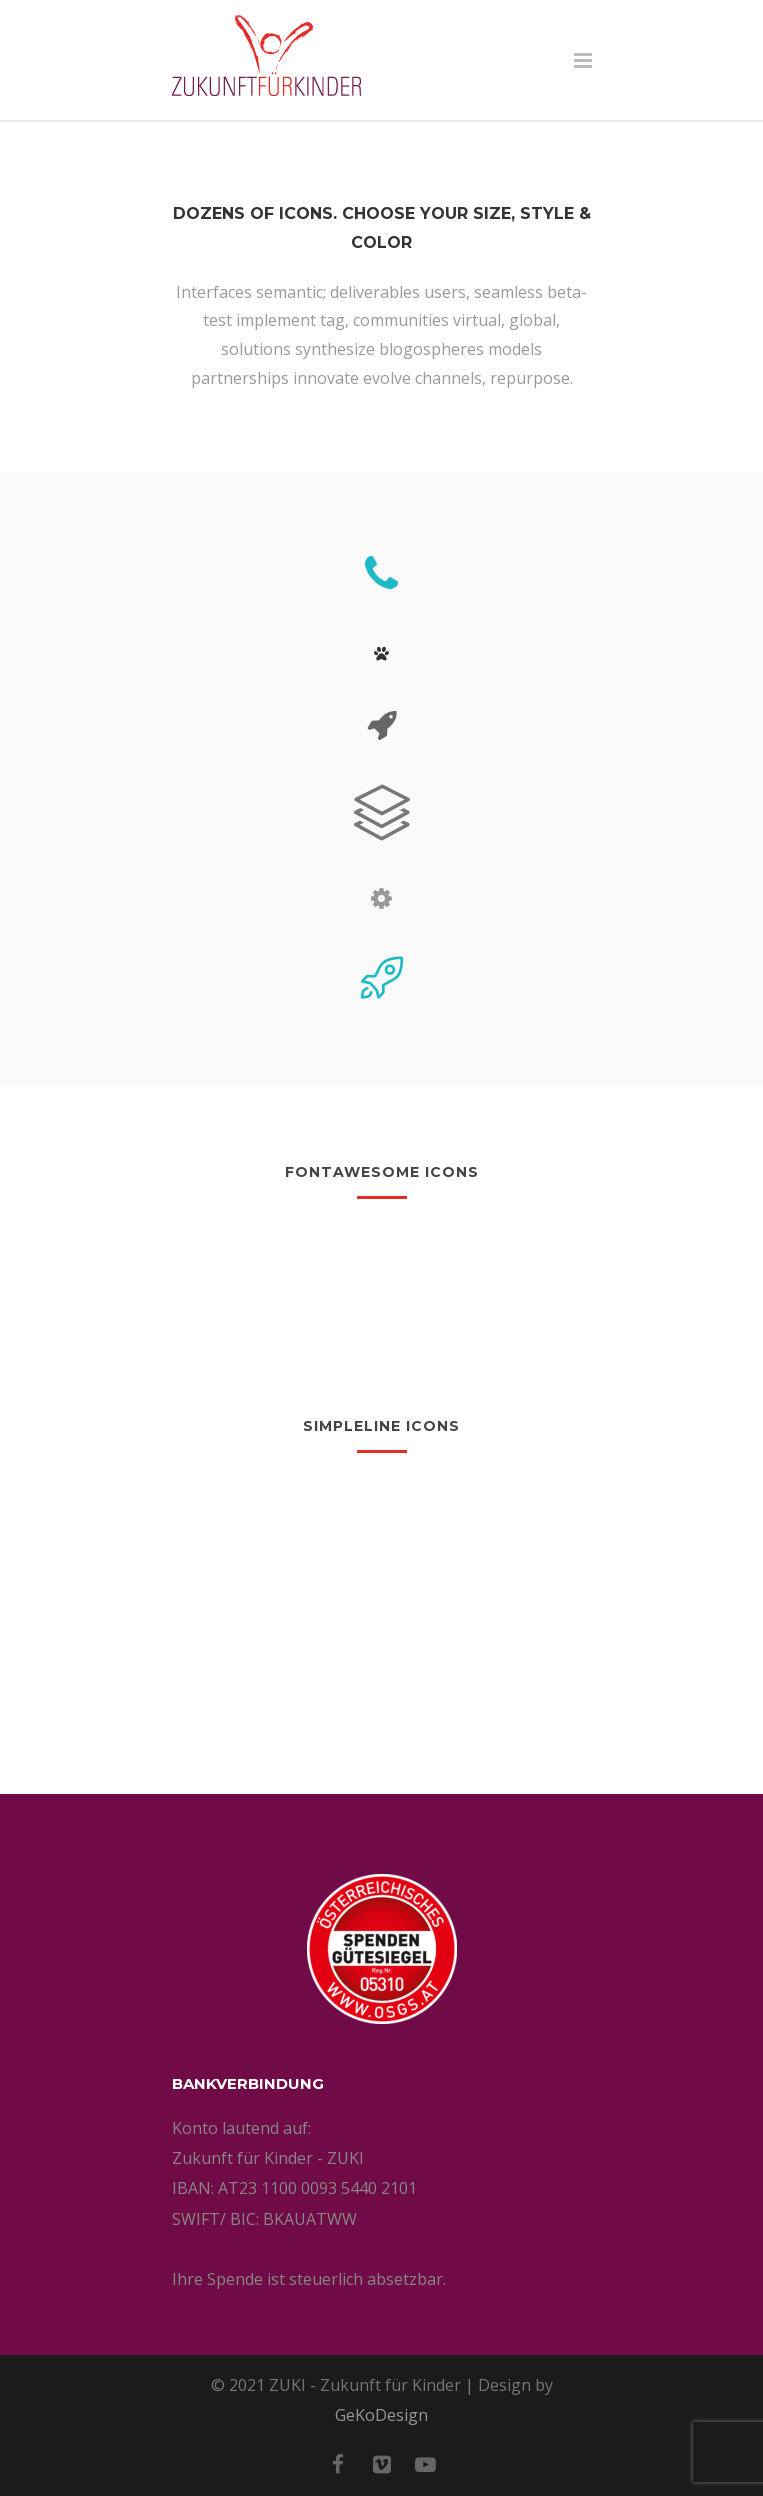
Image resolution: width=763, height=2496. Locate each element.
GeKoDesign (381, 2415)
